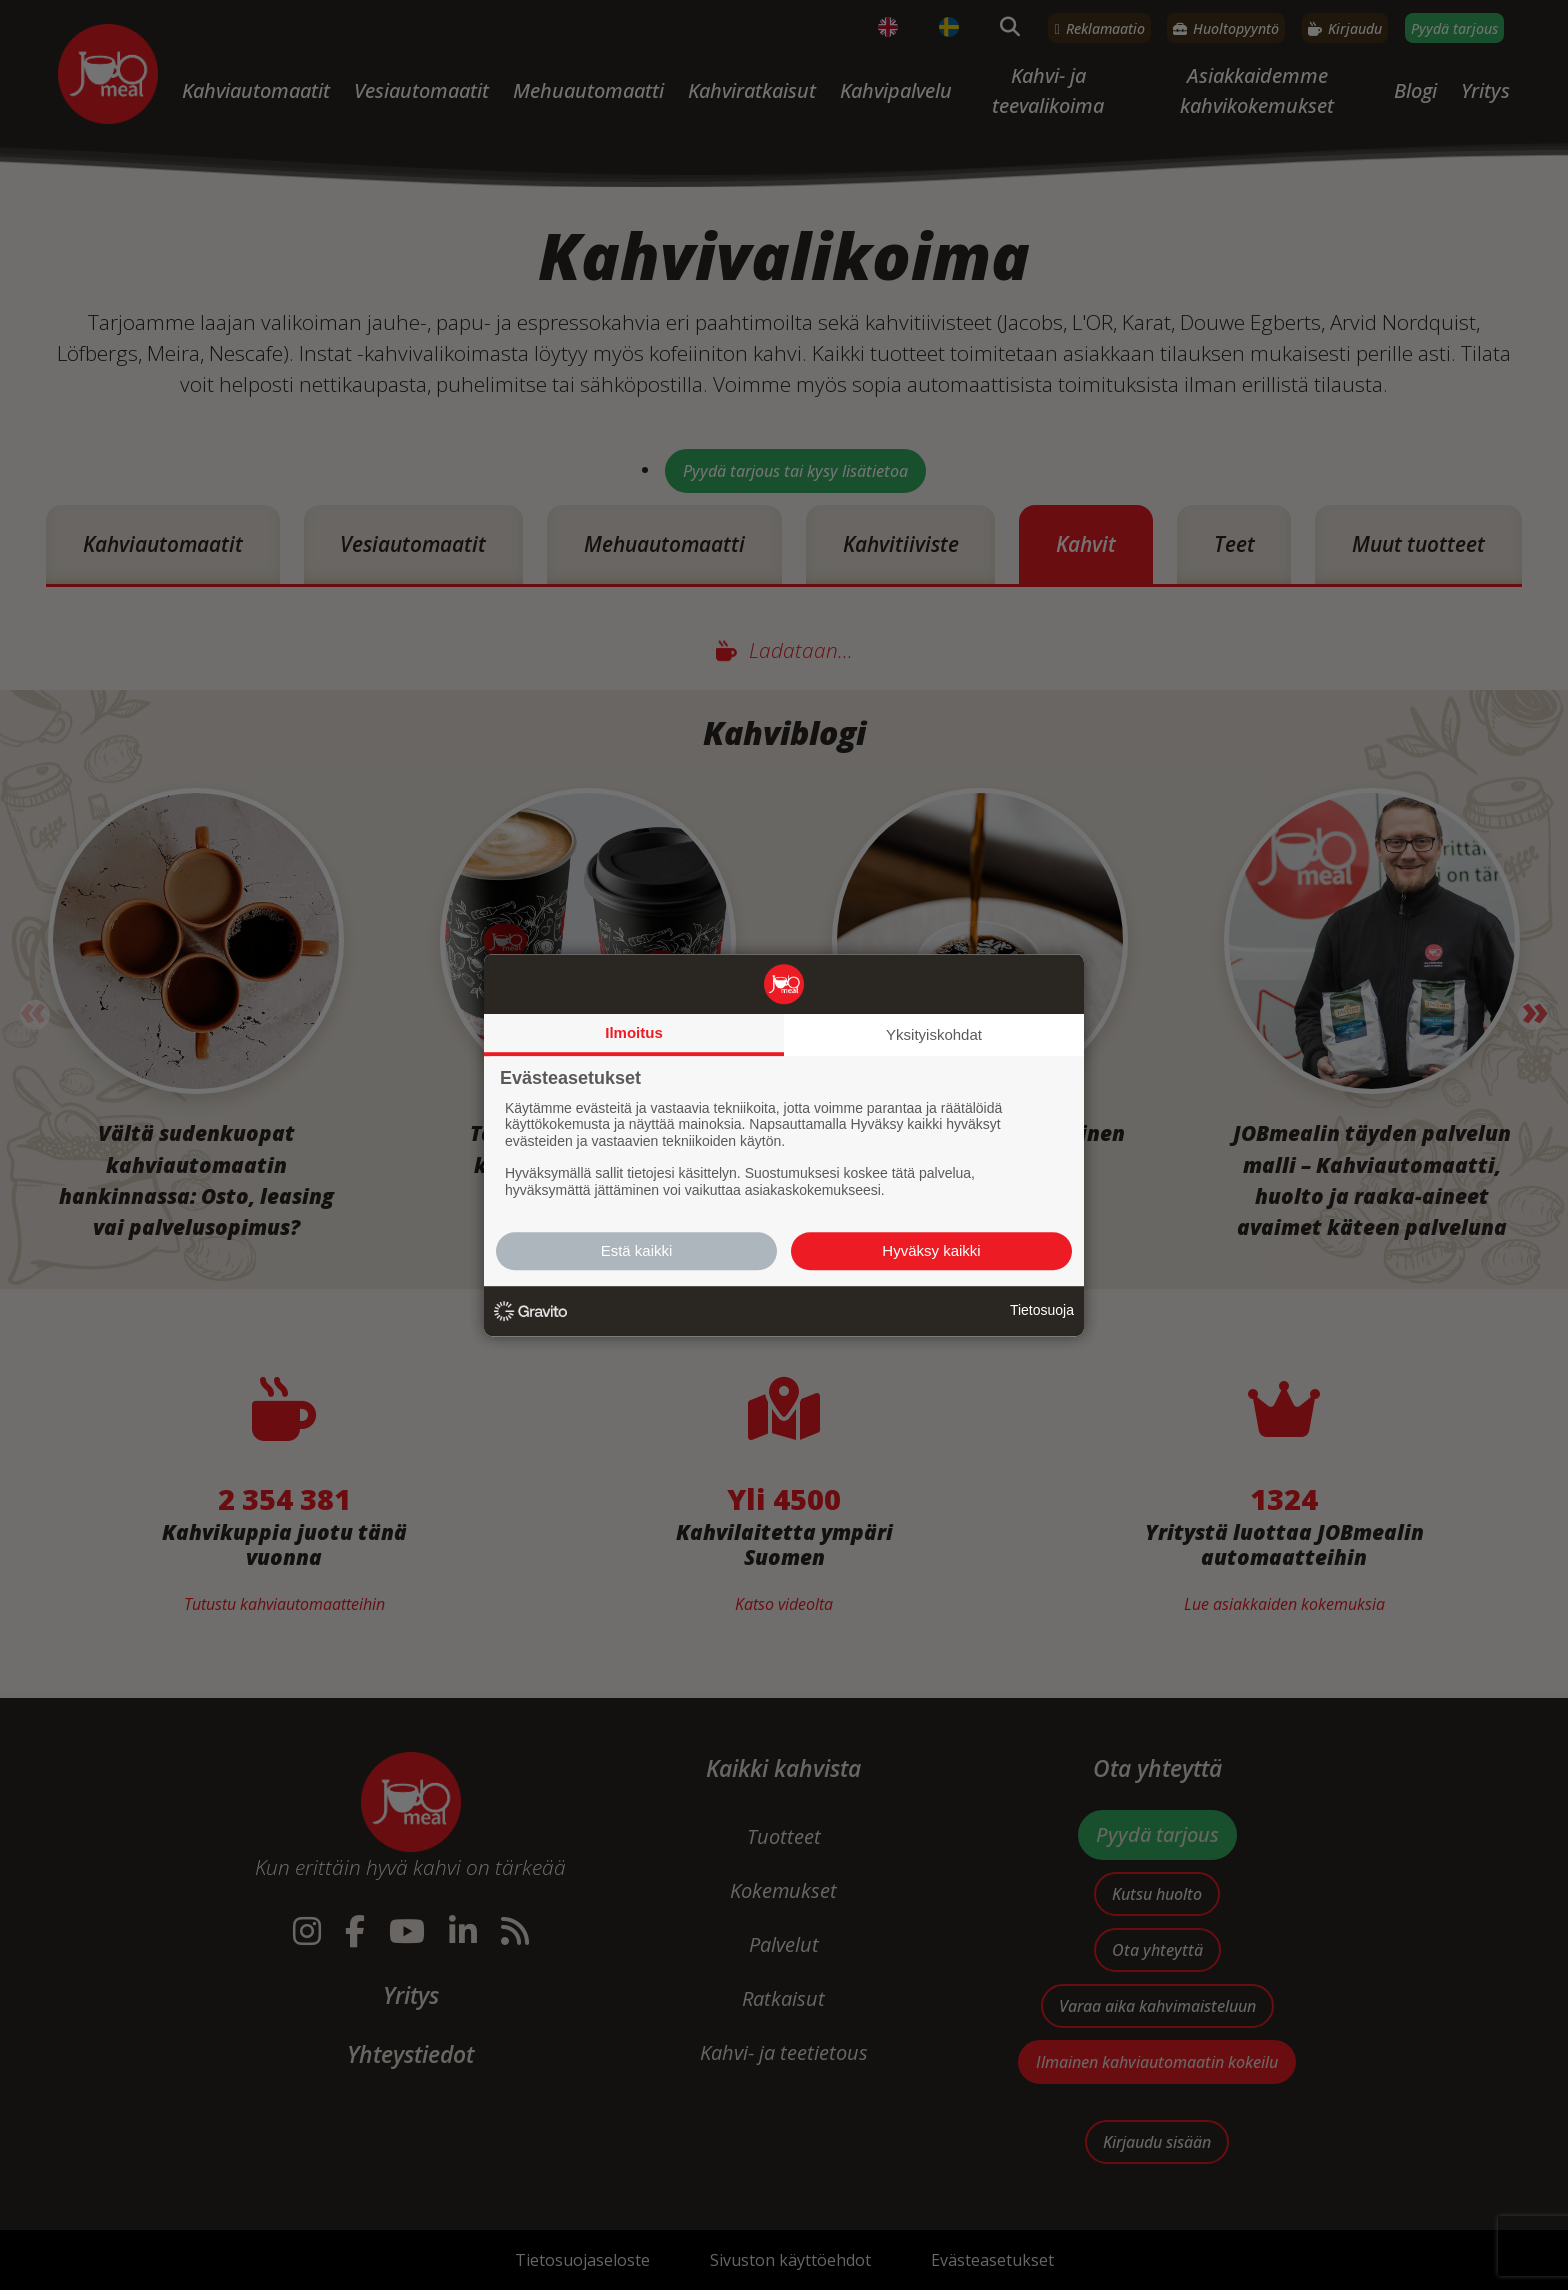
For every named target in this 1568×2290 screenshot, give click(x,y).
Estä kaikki (637, 1250)
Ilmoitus (634, 1032)
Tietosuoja (1042, 1310)
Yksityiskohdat (934, 1034)
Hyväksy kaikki (931, 1250)
